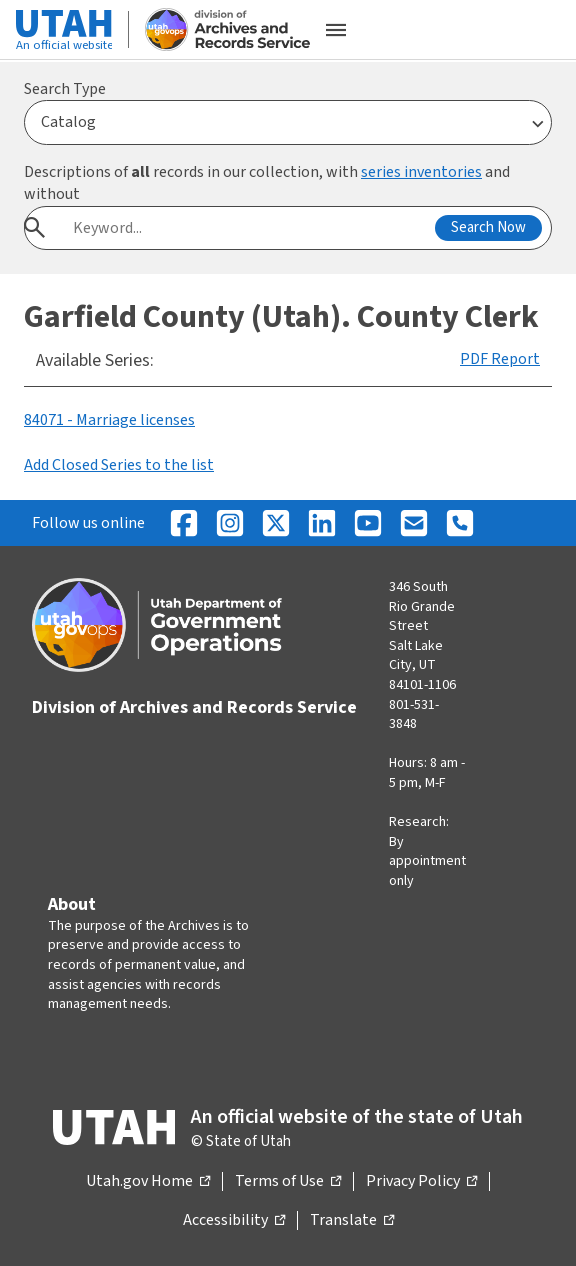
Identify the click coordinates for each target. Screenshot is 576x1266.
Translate (352, 1221)
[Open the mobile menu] (336, 30)
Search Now (488, 227)
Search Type (65, 89)
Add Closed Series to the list (119, 465)
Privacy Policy (421, 1182)
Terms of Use (288, 1182)
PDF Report (500, 359)
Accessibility (234, 1221)
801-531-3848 (414, 715)
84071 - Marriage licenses (109, 420)
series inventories (421, 172)
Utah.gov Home (148, 1182)
